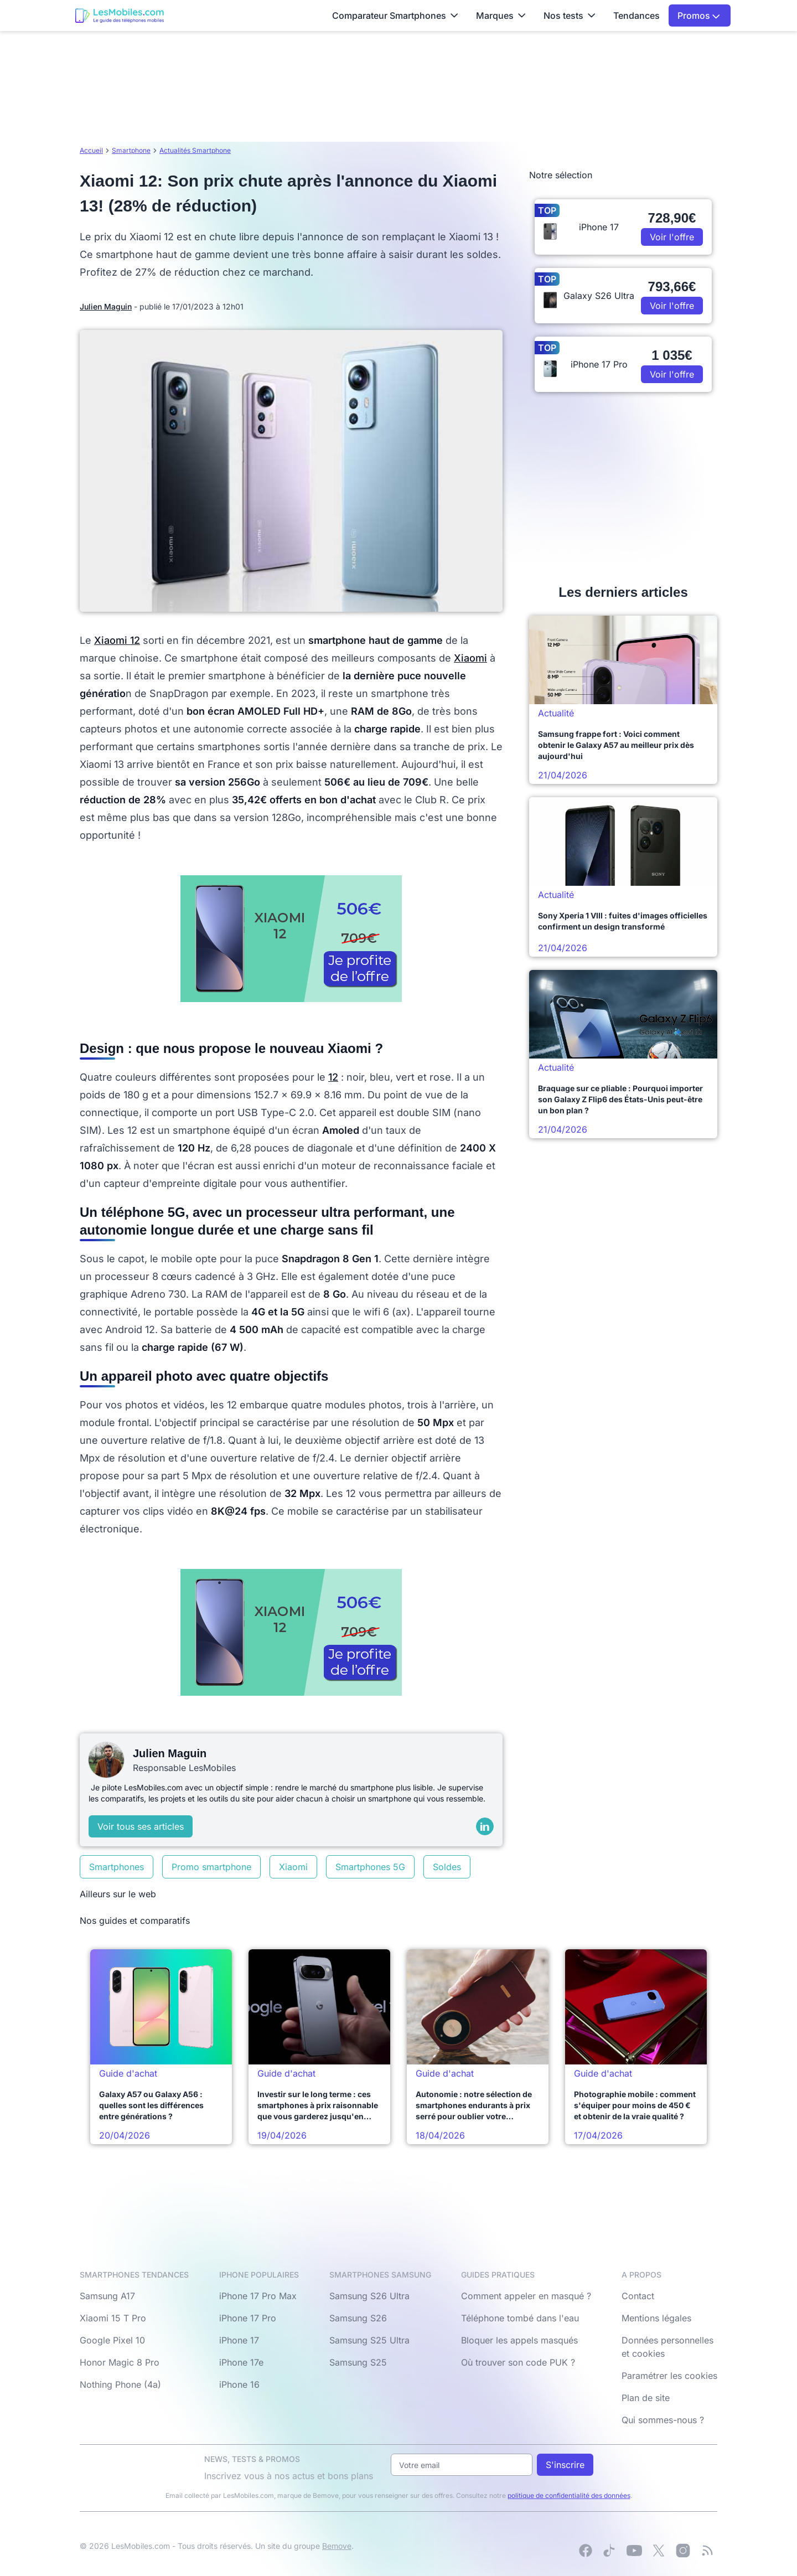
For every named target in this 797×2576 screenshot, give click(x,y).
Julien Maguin (106, 306)
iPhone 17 (239, 2340)
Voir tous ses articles (140, 1826)
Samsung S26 (358, 2318)
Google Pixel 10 (112, 2340)
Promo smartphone (211, 1866)
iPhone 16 (239, 2384)
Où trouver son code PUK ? (518, 2362)
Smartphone (131, 150)
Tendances (636, 15)
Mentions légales (656, 2318)
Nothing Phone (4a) (120, 2384)
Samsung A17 (107, 2295)
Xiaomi (470, 658)
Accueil (91, 150)
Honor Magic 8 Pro (119, 2362)
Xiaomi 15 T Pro (113, 2318)
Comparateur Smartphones (395, 15)
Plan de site (646, 2397)
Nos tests (570, 15)
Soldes (447, 1866)
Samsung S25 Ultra (369, 2340)
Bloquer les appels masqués (519, 2340)
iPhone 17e (241, 2362)
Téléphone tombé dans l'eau (520, 2318)
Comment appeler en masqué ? (526, 2295)
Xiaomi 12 (117, 640)
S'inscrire (565, 2464)
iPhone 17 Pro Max (258, 2295)
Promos (698, 15)
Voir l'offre (672, 236)
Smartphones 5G (370, 1866)
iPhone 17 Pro (247, 2318)
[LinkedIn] (485, 1826)
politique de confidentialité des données (569, 2495)
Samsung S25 (358, 2362)
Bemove (336, 2546)
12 (333, 1077)
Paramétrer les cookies (669, 2375)
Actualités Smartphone (195, 150)
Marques (501, 15)
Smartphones (116, 1866)
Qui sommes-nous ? (663, 2419)
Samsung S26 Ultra (369, 2295)
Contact (638, 2295)
